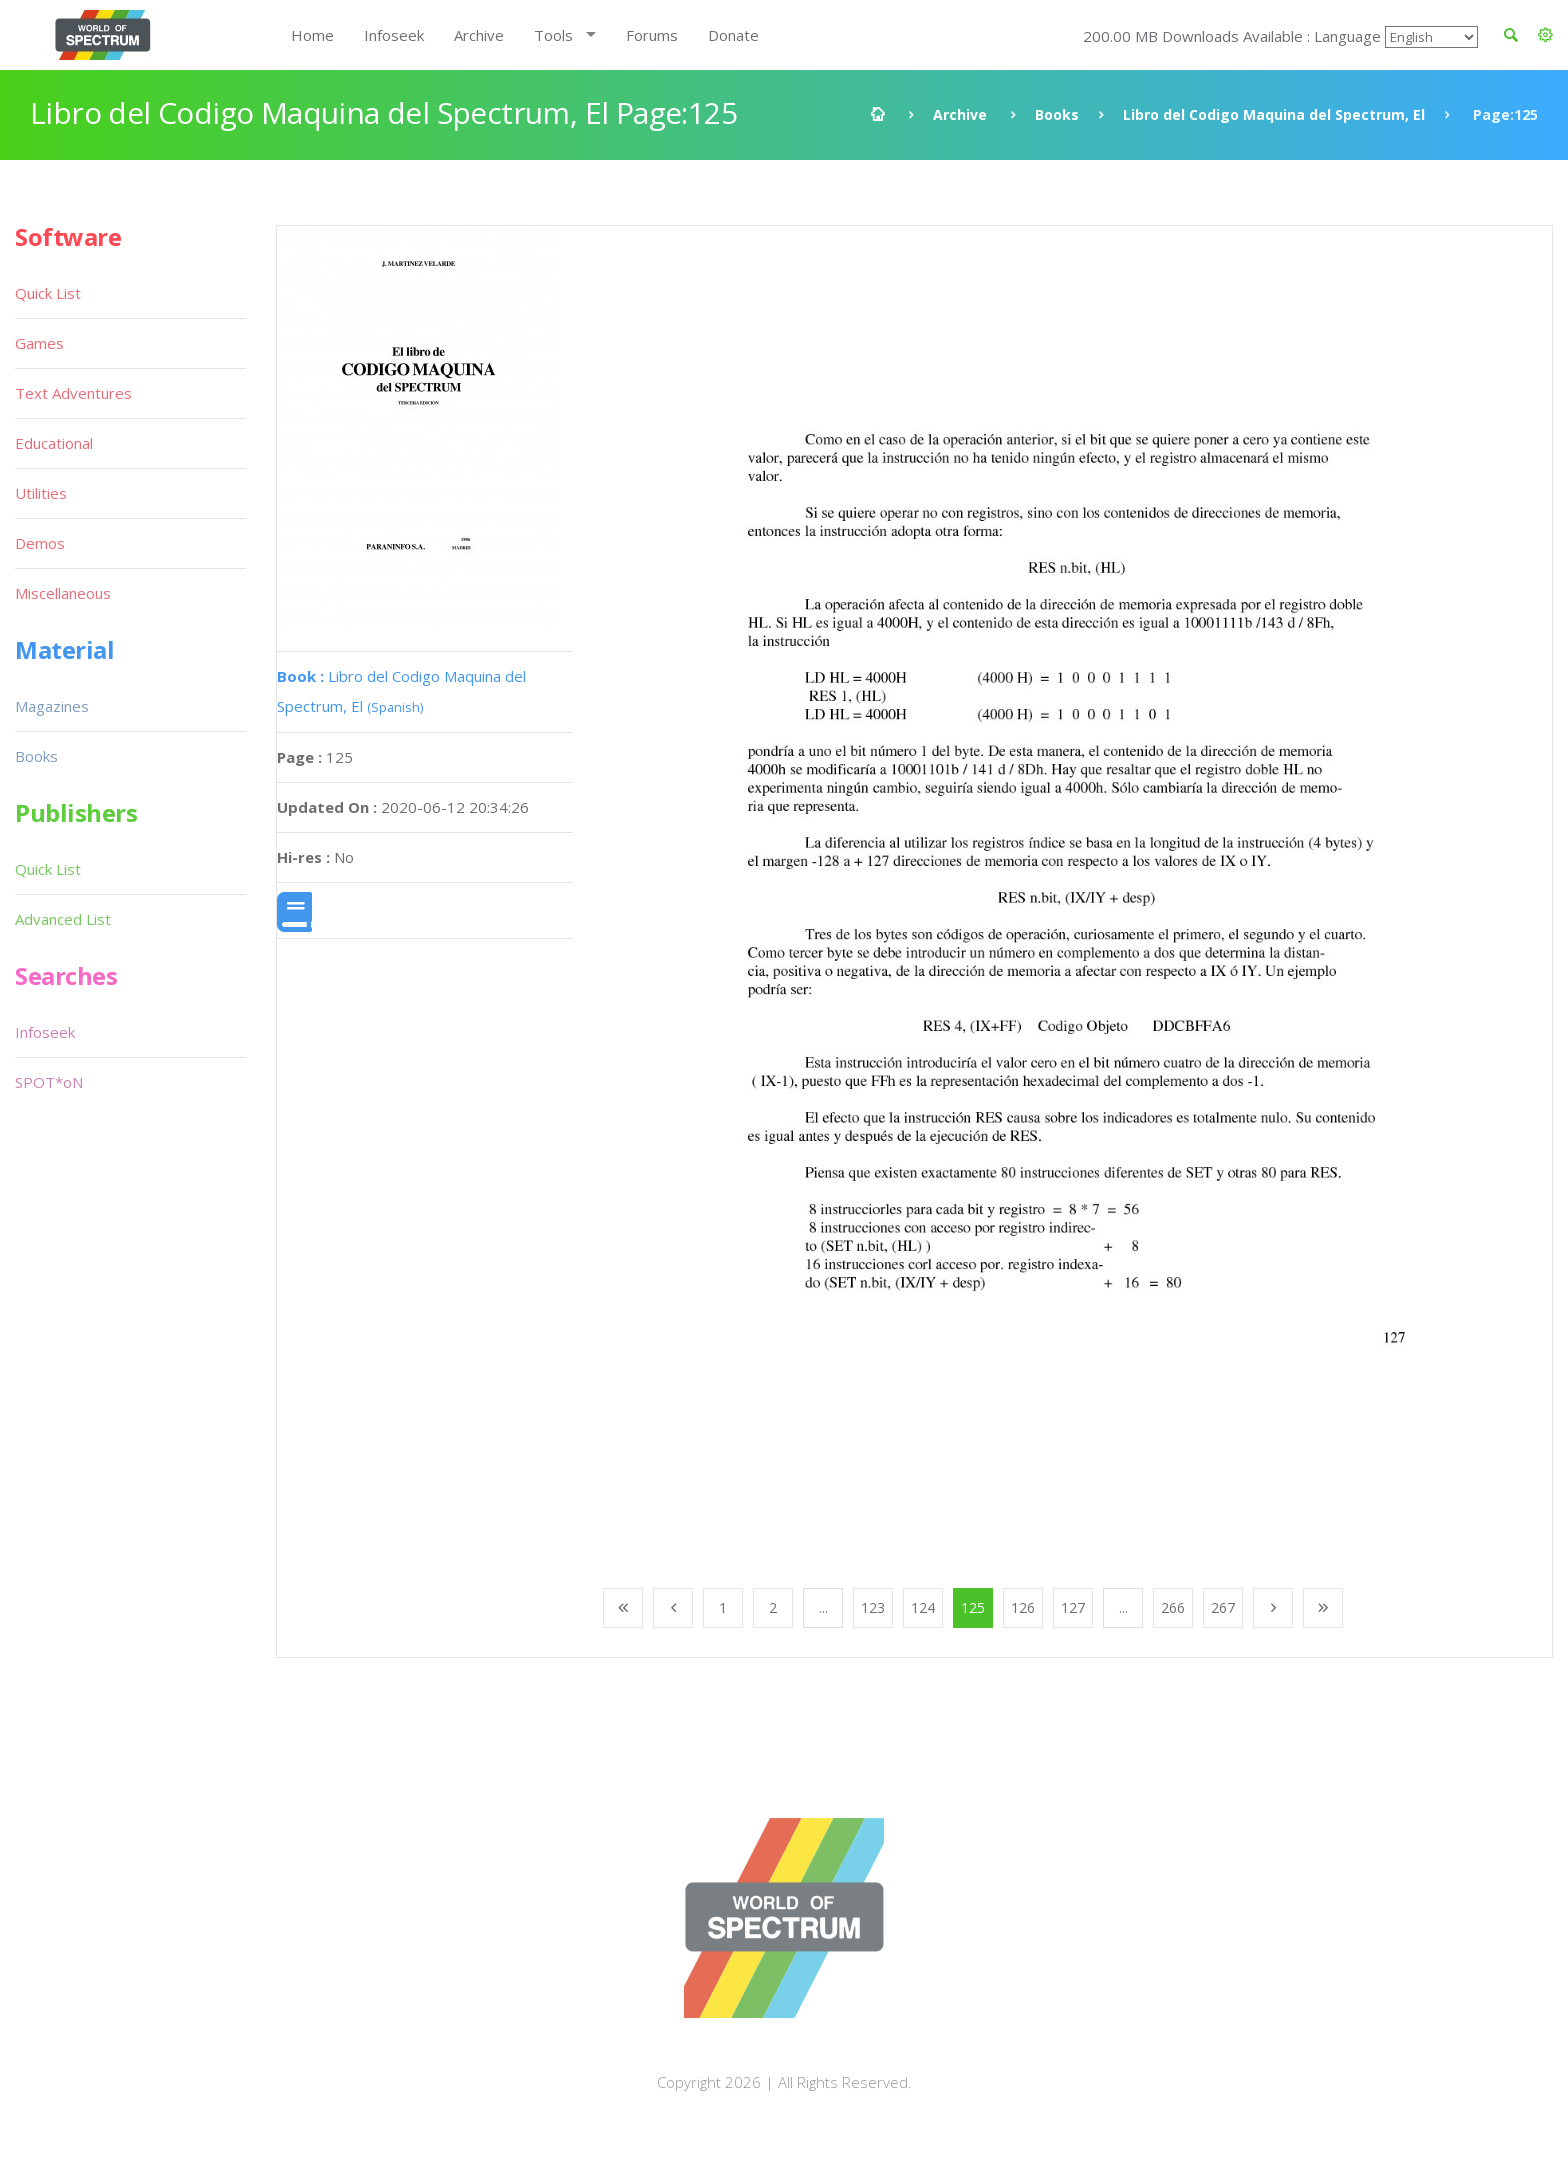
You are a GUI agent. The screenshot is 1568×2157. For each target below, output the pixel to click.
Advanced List (63, 919)
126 (1023, 1607)
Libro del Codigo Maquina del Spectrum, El (1274, 114)
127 (1073, 1607)
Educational (54, 443)
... (823, 1607)
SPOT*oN (49, 1082)
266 (1173, 1607)
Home (312, 35)
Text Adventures (73, 393)
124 (923, 1607)
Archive (479, 35)
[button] (1545, 35)
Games (39, 343)
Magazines (52, 706)
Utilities (41, 493)
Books (1057, 114)
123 (873, 1607)
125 (973, 1607)
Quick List (48, 293)
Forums (652, 35)
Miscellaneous (63, 593)
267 (1223, 1607)
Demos (40, 543)
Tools (553, 35)
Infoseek (394, 35)
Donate (733, 35)
